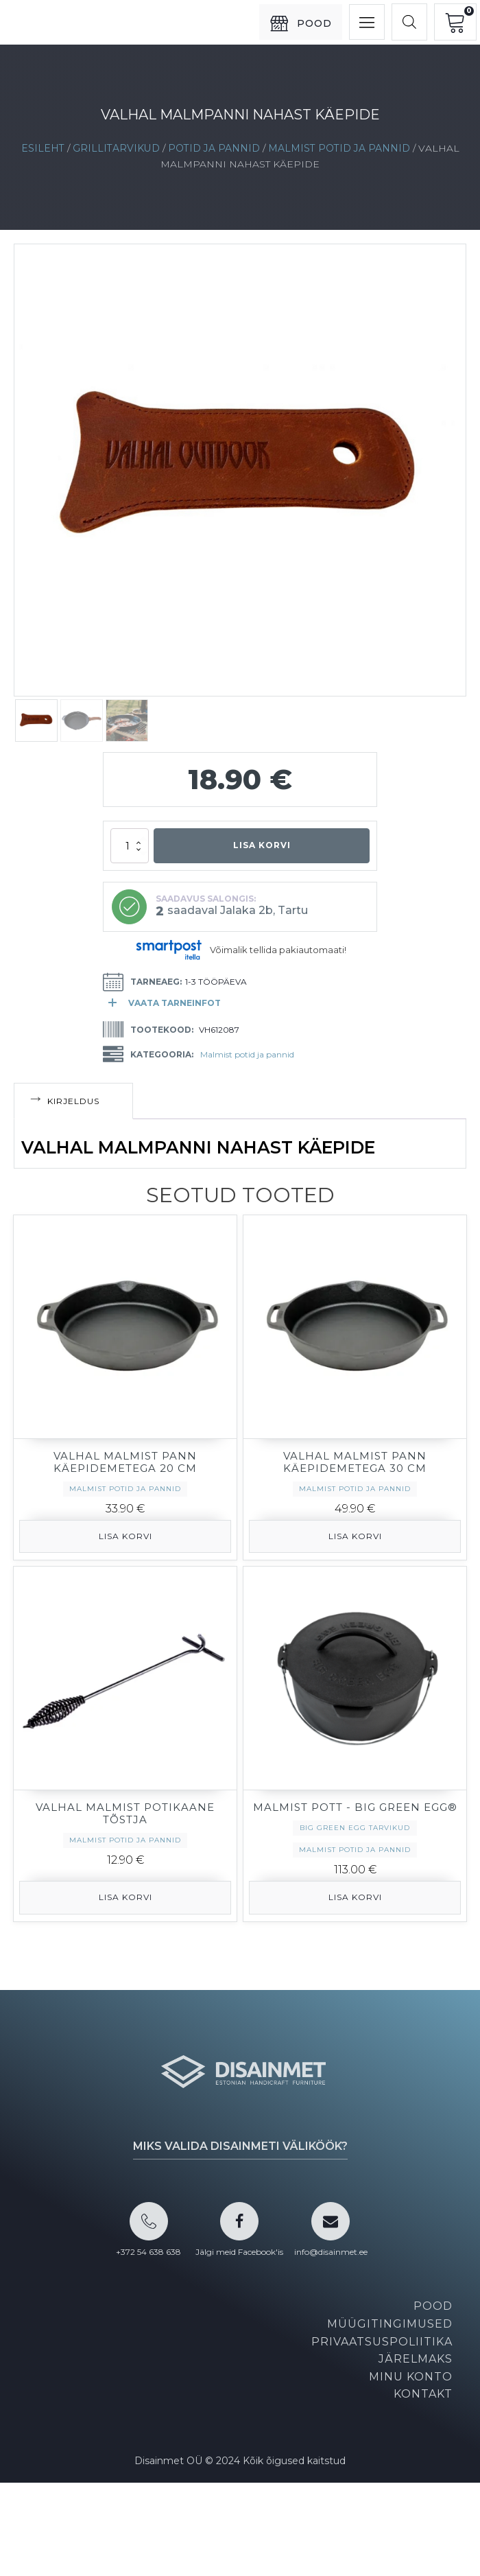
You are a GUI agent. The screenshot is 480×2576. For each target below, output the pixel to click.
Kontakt (423, 2393)
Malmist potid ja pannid (339, 148)
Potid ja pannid (214, 148)
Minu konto (411, 2376)
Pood (433, 2305)
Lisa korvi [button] (125, 1536)
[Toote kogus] (129, 845)
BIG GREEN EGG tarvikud (355, 1827)
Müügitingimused (390, 2323)
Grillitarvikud (116, 148)
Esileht (42, 148)
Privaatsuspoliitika (382, 2341)
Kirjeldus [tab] (73, 1101)
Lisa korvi (262, 845)
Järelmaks (416, 2358)
